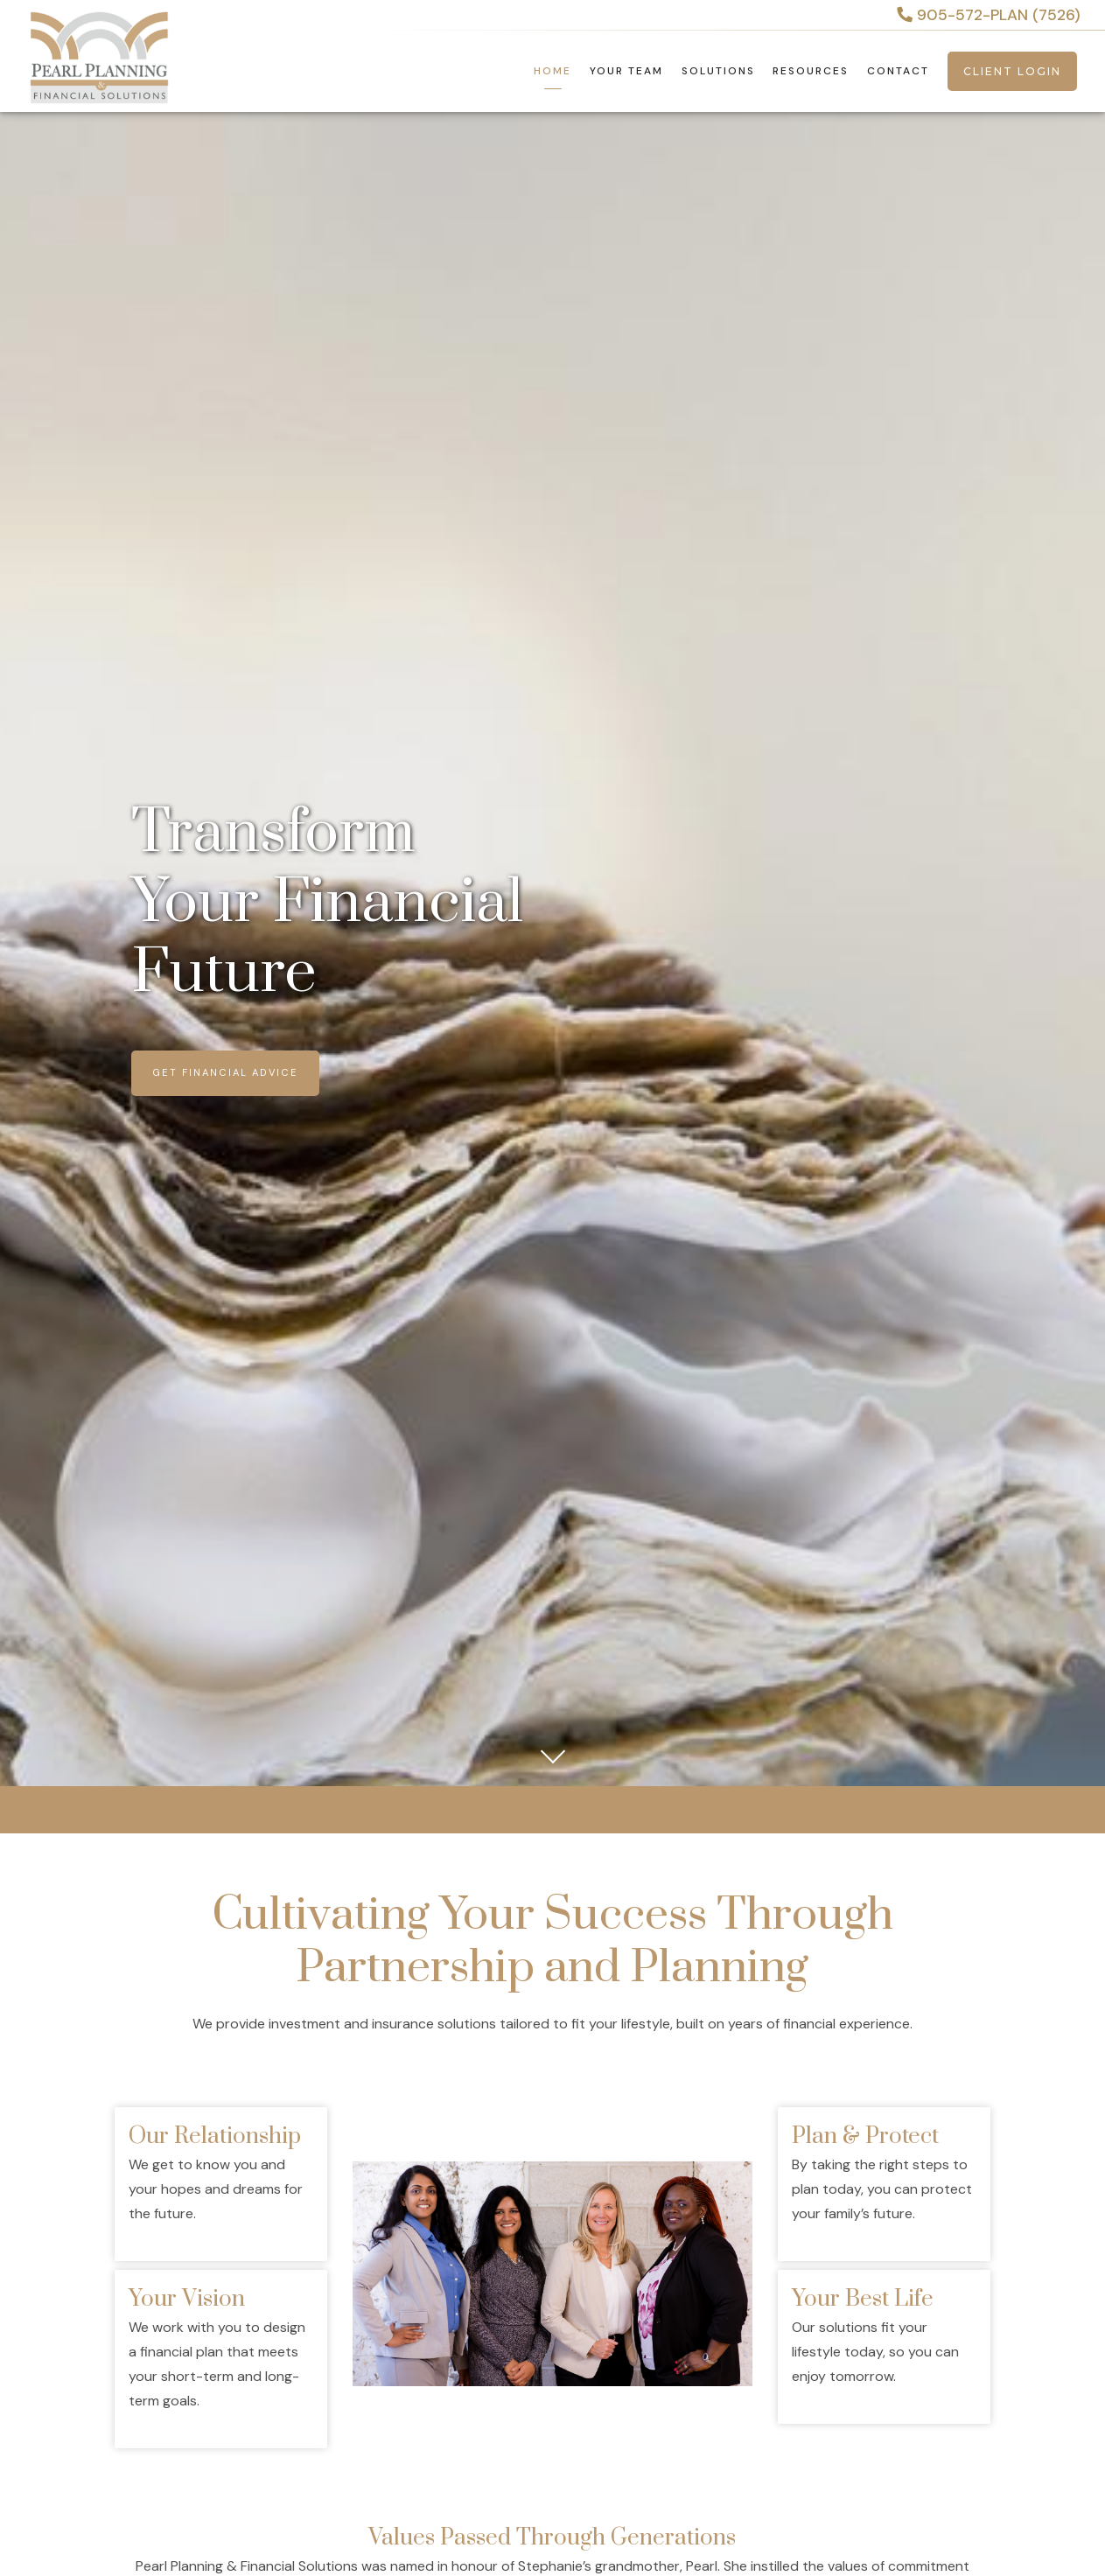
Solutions (718, 71)
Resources (811, 71)
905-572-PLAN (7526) (989, 14)
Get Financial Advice (225, 1072)
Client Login (1012, 71)
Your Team (626, 71)
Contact (898, 71)
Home (552, 71)
